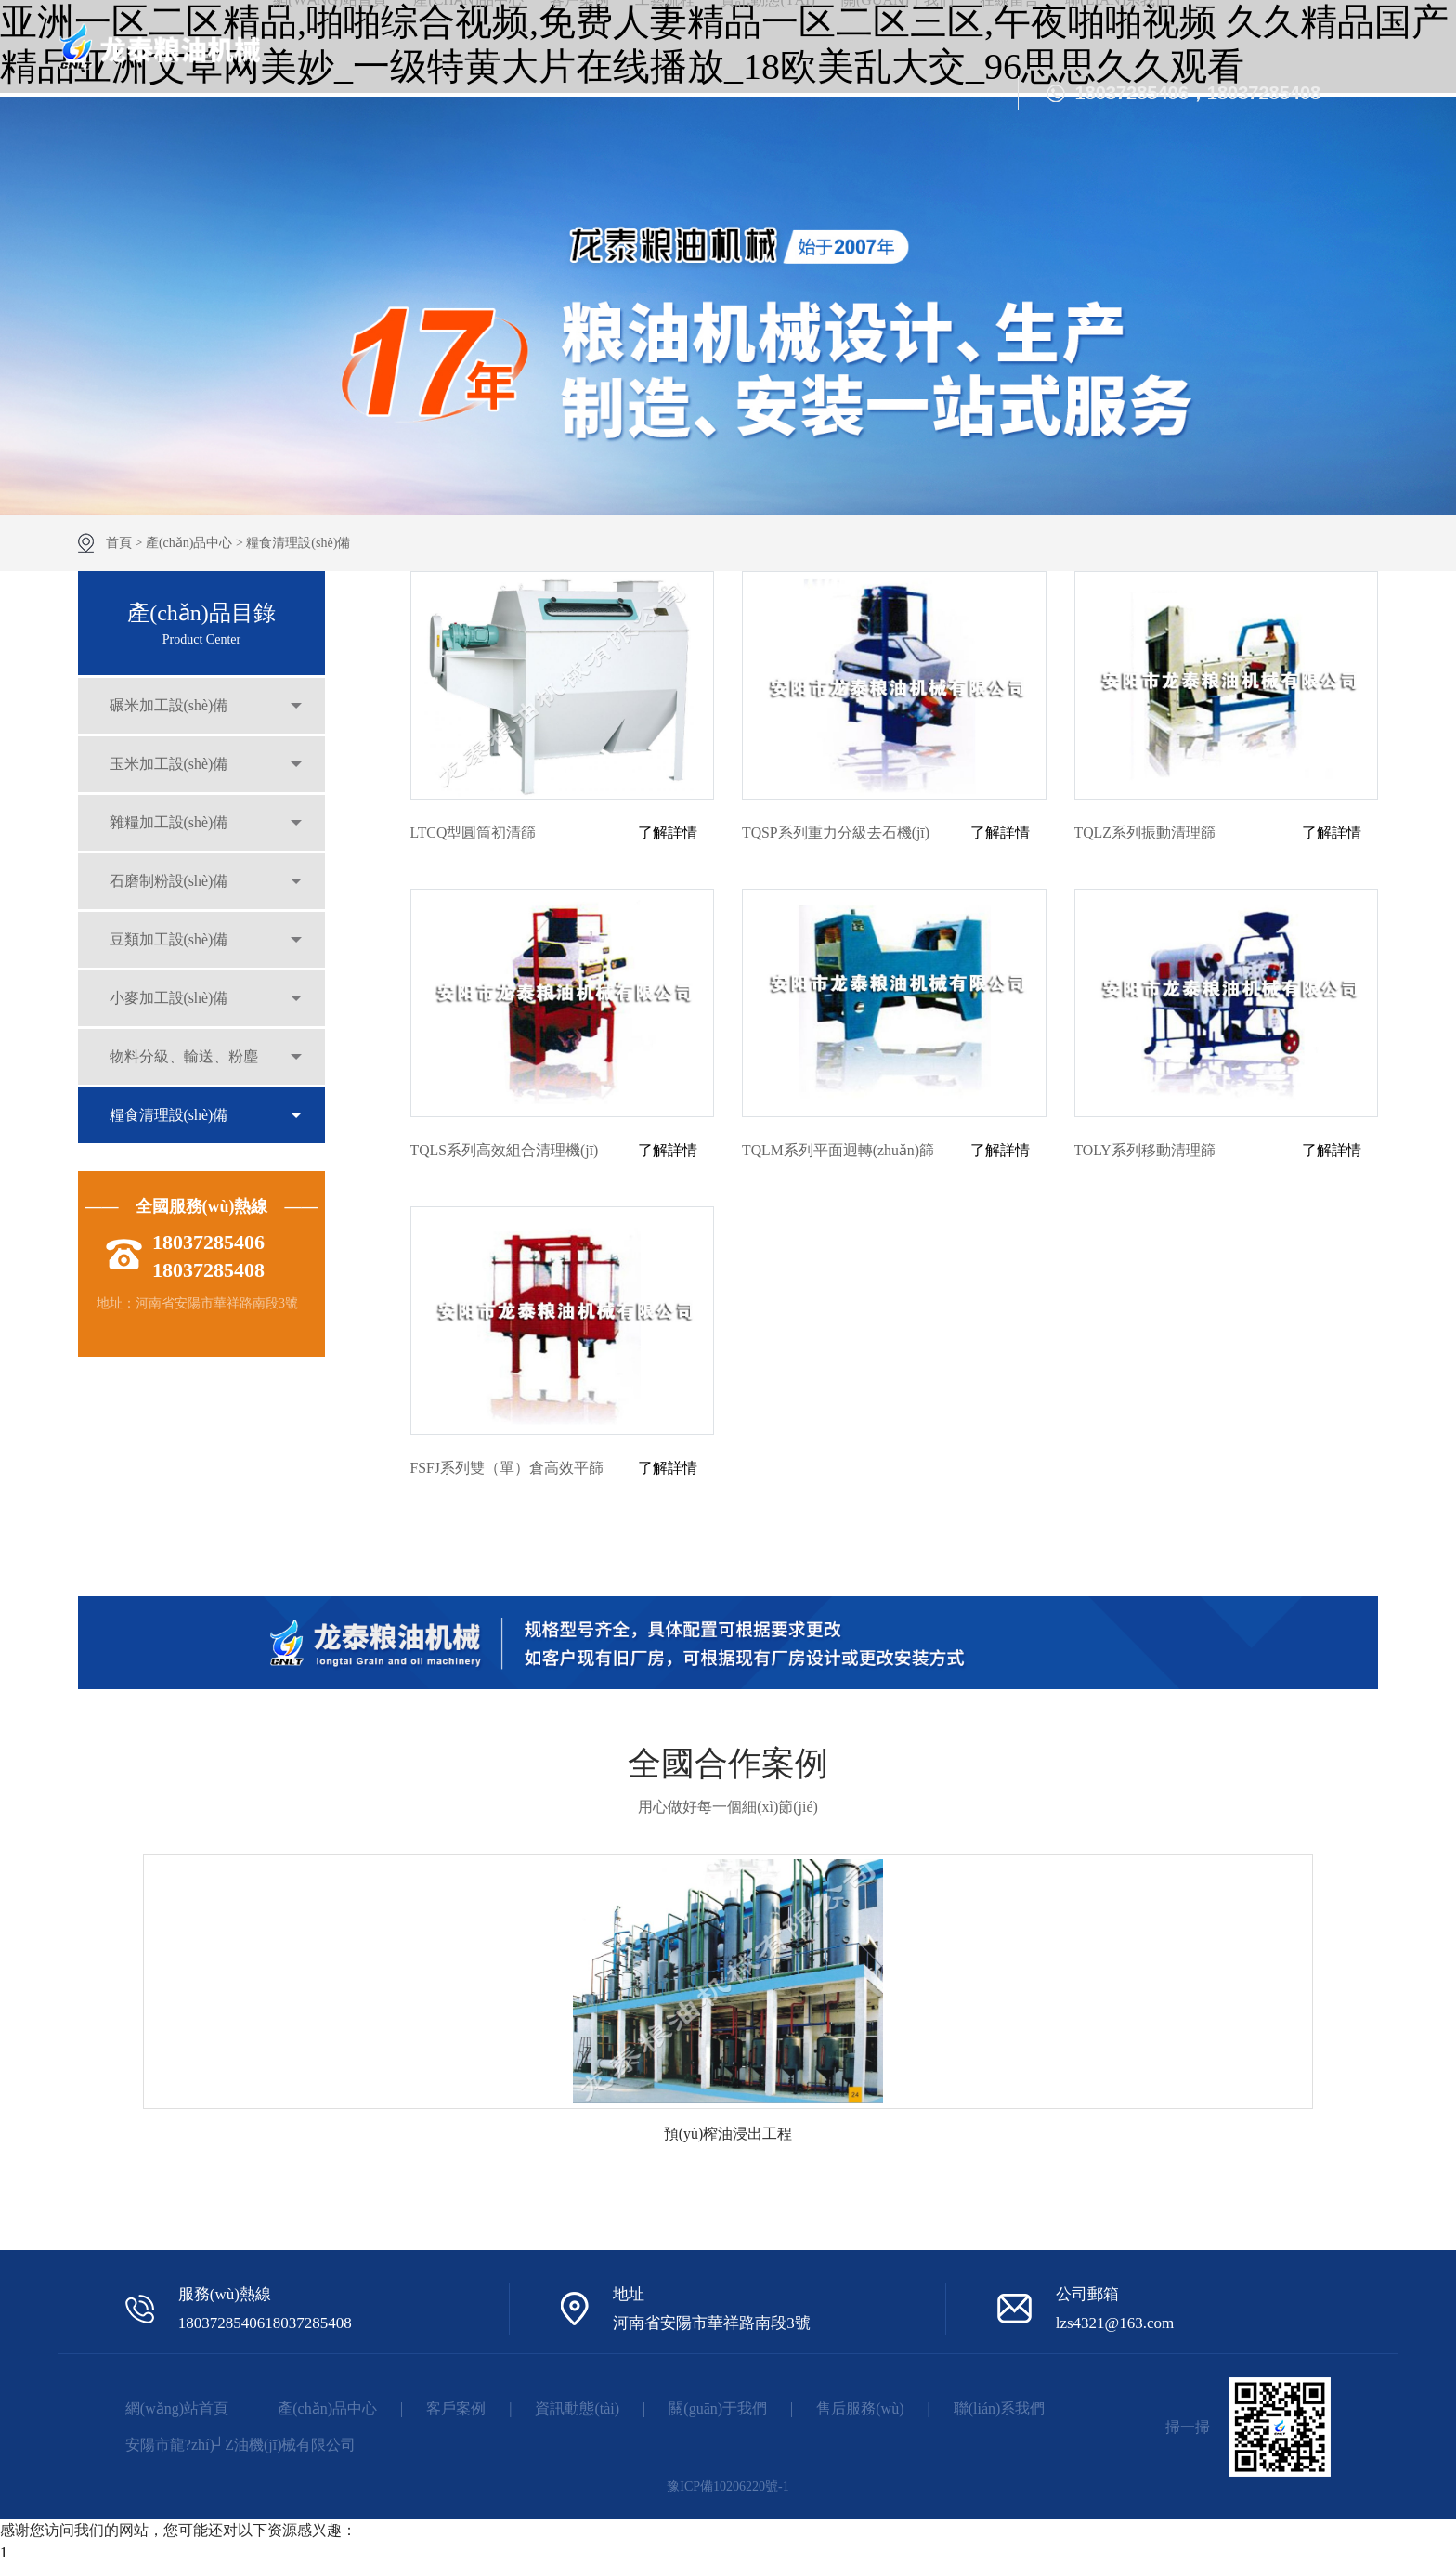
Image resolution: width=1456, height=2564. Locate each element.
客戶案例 (456, 2408)
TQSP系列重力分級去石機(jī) (836, 832)
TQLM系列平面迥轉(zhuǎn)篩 (838, 1150)
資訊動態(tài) (577, 2408)
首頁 (119, 543)
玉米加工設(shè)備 (169, 766)
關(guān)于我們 (718, 2408)
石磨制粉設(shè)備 (169, 887)
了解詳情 (667, 832)
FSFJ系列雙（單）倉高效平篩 (507, 1468)
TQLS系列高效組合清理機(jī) (505, 1150)
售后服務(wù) (860, 2408)
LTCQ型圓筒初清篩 (473, 832)
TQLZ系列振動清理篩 (1145, 832)
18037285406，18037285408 (1197, 93)
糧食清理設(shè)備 (298, 543)
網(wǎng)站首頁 (176, 2408)
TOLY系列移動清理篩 (1145, 1150)
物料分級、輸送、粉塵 (184, 1068)
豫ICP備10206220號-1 (727, 2486)
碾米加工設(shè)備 (169, 706)
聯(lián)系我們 (1000, 2408)
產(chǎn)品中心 (189, 543)
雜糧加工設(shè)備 (169, 827)
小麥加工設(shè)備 (169, 1008)
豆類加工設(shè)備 (169, 948)
